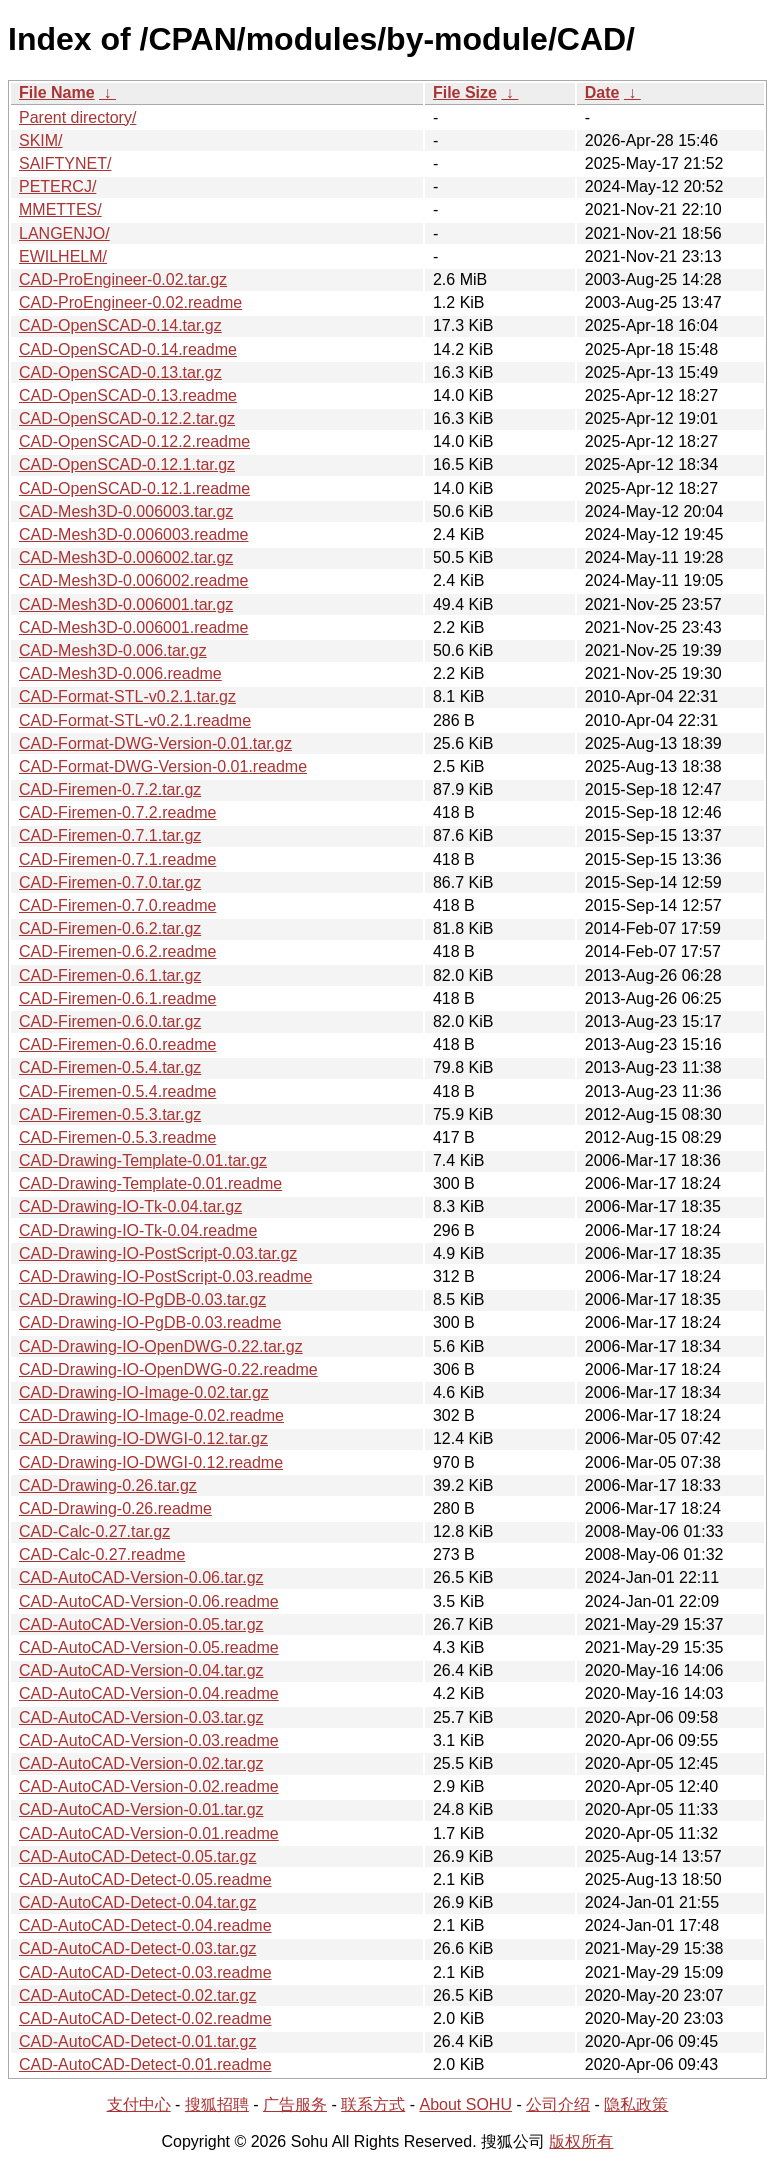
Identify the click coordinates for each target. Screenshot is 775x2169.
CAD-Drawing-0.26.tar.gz (108, 1485)
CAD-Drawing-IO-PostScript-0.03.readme (165, 1276)
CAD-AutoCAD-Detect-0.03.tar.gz (137, 1948)
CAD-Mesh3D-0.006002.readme (133, 580)
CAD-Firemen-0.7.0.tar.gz (110, 882)
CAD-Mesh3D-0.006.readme (120, 673)
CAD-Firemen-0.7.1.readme (117, 859)
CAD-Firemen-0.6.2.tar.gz (110, 928)
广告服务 (295, 2104)
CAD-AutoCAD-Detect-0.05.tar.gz (137, 1856)
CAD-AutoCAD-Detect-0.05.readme (145, 1879)
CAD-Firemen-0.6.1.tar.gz (110, 975)
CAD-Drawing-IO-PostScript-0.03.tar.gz (158, 1253)
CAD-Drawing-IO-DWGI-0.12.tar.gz (143, 1438)
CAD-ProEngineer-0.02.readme (130, 302)
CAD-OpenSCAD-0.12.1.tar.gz (127, 464)
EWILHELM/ (63, 256)
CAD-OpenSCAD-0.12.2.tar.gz (127, 418)
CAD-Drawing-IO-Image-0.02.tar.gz (144, 1392)
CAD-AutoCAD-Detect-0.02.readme (145, 2018)
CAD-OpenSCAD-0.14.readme (128, 349)
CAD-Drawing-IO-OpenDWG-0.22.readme (168, 1369)
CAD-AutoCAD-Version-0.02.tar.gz (141, 1763)
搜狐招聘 (217, 2104)
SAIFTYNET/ (65, 163)
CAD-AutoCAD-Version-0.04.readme (149, 1693)
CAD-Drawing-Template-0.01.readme (150, 1183)
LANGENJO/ (64, 233)
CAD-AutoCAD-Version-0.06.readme (149, 1601)
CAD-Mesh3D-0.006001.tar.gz (126, 604)
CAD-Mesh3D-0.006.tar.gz (113, 650)
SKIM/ (41, 140)
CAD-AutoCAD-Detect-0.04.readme (145, 1925)
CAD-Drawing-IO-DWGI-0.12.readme (151, 1462)
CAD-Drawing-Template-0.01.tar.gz (143, 1160)
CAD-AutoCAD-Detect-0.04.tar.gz (137, 1902)
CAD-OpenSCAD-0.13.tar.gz (120, 372)
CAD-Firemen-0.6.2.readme (117, 951)
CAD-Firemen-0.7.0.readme (117, 905)
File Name (57, 92)
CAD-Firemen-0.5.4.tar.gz (110, 1067)
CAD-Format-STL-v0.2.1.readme (135, 720)
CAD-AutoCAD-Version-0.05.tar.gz (141, 1624)
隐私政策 (636, 2104)
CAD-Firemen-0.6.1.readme (117, 998)
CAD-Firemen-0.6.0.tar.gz (110, 1021)
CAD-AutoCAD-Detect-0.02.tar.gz (137, 1995)
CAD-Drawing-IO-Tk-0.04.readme (138, 1230)
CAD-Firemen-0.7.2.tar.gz (110, 789)
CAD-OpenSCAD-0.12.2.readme (134, 441)
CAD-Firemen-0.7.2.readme (117, 812)
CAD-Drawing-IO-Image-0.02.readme (151, 1415)
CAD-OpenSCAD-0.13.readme (128, 395)
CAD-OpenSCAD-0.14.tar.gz (120, 325)
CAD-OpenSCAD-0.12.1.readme (134, 488)
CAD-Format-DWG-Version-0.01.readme (163, 766)
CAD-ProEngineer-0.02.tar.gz (123, 279)
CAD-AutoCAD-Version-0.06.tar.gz (141, 1577)
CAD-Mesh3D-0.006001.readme (133, 627)
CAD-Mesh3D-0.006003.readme (133, 534)
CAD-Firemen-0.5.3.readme (117, 1137)
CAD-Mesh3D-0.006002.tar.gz (126, 557)
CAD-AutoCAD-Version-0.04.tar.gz (141, 1670)
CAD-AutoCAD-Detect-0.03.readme (145, 1972)
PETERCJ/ (57, 186)
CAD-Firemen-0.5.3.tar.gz (110, 1114)
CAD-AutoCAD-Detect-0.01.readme (145, 2064)
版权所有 (581, 2141)
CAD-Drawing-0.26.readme (115, 1508)
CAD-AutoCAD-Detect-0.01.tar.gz (137, 2041)
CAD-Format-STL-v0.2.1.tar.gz (127, 696)
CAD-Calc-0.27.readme (102, 1554)
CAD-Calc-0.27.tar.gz (94, 1531)
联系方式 (373, 2104)
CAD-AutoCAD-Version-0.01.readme (149, 1833)
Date (602, 92)
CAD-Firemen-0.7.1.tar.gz (110, 835)
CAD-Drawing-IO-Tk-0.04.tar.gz (130, 1206)
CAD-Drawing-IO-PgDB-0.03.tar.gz (142, 1299)
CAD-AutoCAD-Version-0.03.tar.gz (141, 1717)
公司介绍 (558, 2104)
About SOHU (465, 2104)
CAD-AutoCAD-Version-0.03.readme (149, 1740)
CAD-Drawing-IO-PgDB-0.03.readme (150, 1322)
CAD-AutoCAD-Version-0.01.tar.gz (141, 1809)
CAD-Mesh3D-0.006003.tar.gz (126, 511)
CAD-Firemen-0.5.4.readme (117, 1091)
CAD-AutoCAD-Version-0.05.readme (149, 1647)
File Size (465, 92)
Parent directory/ (77, 117)
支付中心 (139, 2104)
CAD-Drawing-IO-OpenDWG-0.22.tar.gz (161, 1346)
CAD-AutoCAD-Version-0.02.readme (149, 1786)
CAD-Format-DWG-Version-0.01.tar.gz (155, 743)
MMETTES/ (60, 209)
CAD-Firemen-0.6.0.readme (117, 1044)
